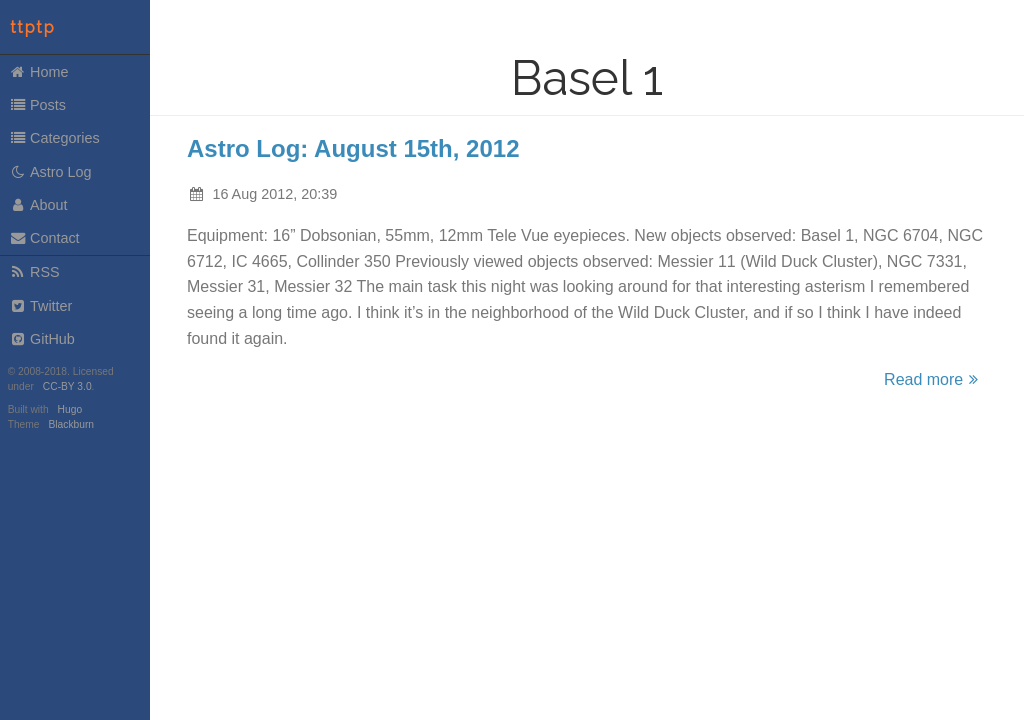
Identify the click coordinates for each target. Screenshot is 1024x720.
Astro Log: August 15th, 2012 (353, 148)
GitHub (42, 339)
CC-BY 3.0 (67, 386)
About (38, 205)
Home (39, 72)
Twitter (41, 306)
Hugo (70, 409)
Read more (934, 379)
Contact (44, 238)
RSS (34, 272)
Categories (54, 138)
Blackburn (72, 424)
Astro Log (50, 172)
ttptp (33, 27)
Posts (37, 105)
